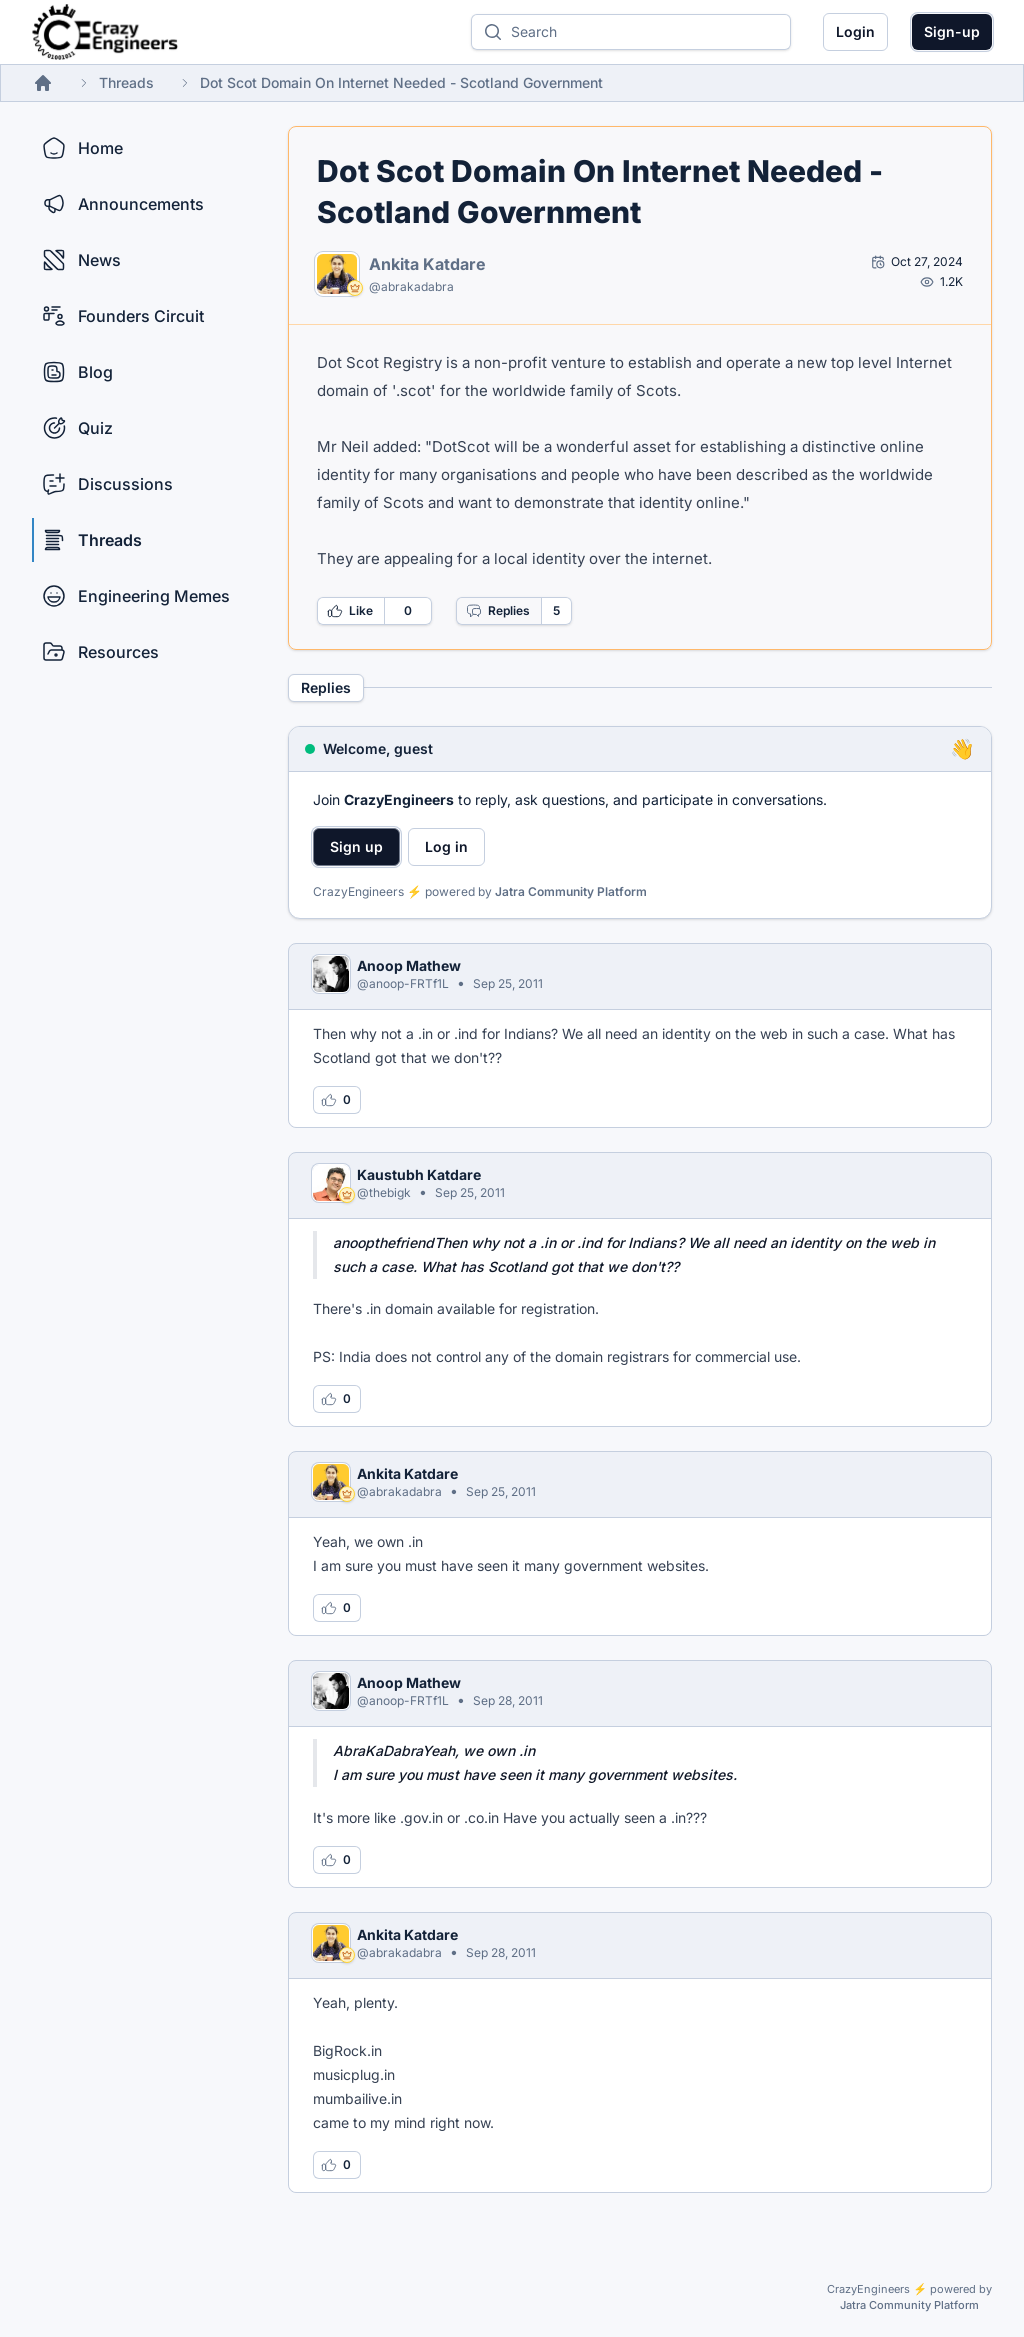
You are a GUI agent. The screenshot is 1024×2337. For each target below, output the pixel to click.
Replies (498, 611)
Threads (126, 82)
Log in (446, 846)
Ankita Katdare (427, 264)
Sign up (356, 846)
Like (350, 611)
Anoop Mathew (409, 965)
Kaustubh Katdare (419, 1174)
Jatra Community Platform (571, 891)
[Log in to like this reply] (337, 1100)
